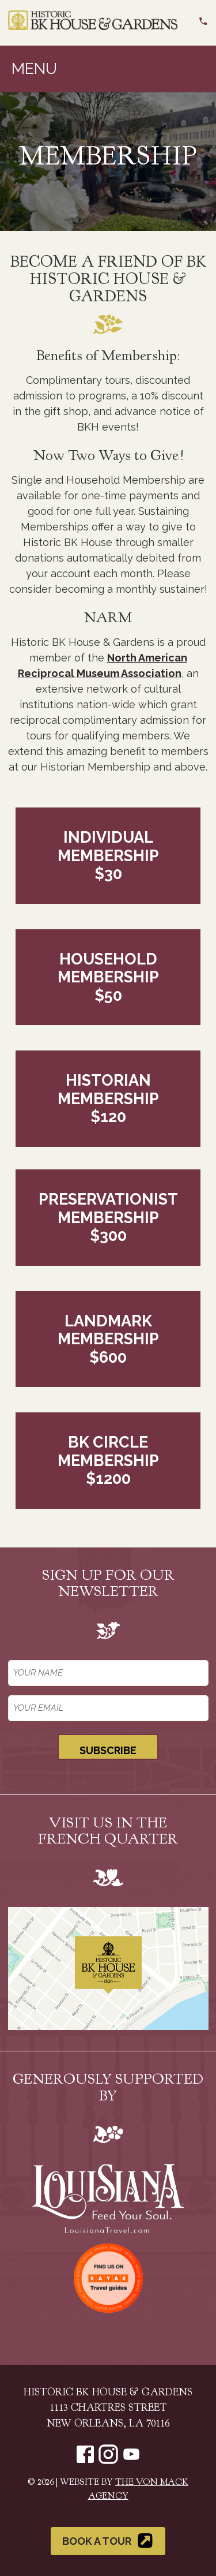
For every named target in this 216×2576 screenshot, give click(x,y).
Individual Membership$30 (108, 855)
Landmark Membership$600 (108, 1339)
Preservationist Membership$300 (108, 1217)
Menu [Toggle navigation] (34, 68)
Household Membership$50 (108, 977)
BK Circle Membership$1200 (108, 1460)
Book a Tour (108, 2540)
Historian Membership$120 (108, 1098)
